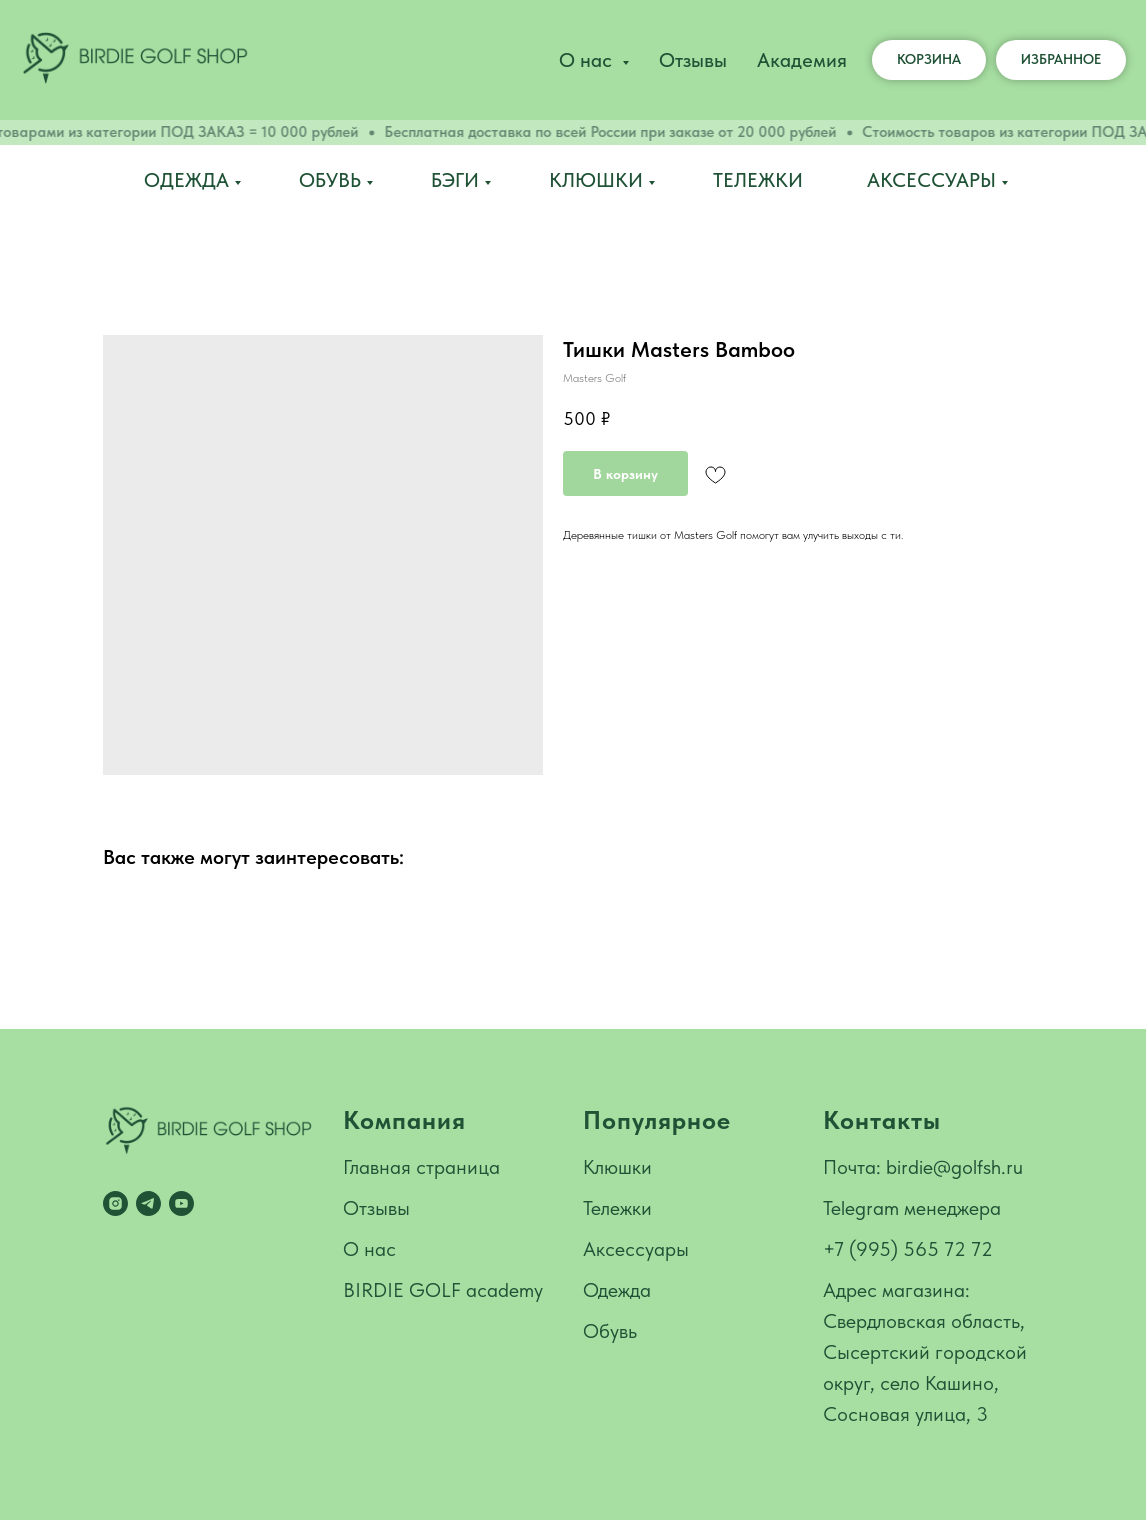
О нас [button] (588, 60)
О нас (369, 1249)
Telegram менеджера (912, 1208)
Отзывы (693, 60)
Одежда (186, 180)
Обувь (330, 180)
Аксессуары (931, 180)
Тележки (758, 180)
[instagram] (115, 1203)
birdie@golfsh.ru (954, 1167)
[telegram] (148, 1203)
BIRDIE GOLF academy (443, 1290)
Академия (802, 60)
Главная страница (421, 1167)
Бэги (455, 180)
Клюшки (596, 180)
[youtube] (181, 1203)
